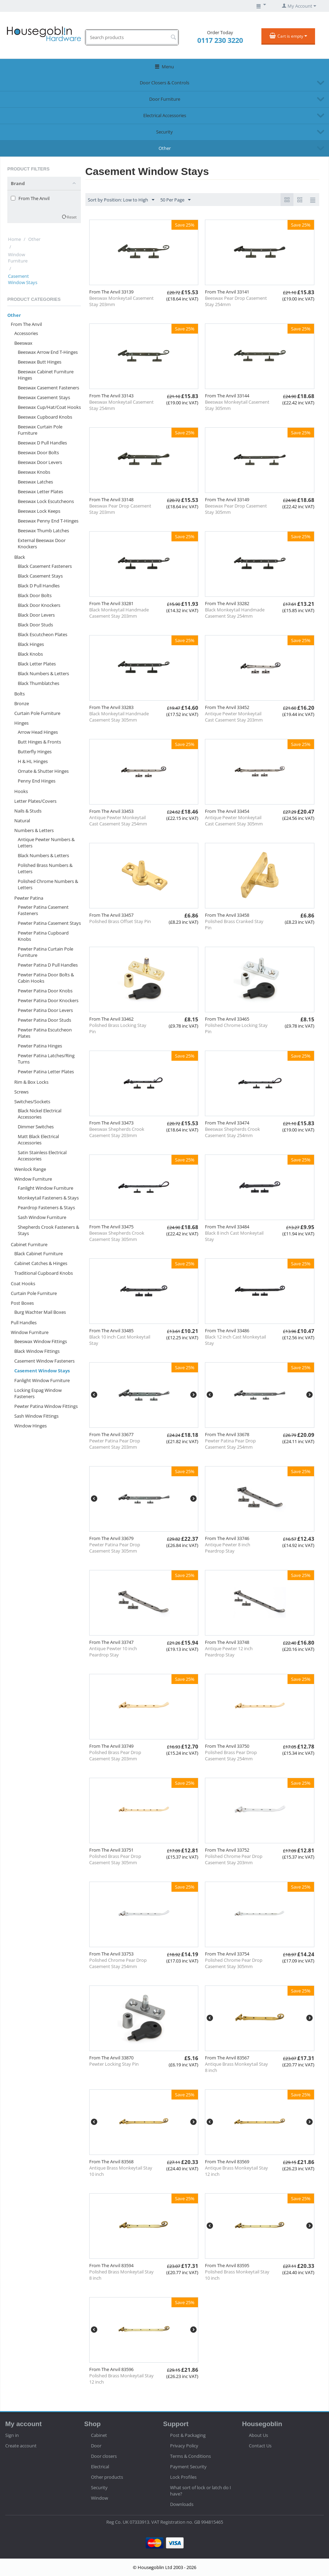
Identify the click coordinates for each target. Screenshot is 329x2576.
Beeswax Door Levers (40, 462)
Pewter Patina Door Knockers (48, 1000)
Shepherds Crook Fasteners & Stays (48, 1230)
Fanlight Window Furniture (45, 1188)
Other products (107, 2477)
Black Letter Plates (37, 664)
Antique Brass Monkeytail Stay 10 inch (120, 2171)
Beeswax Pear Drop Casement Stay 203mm (120, 509)
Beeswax (23, 343)
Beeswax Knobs (34, 472)
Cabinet (99, 2435)
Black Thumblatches (38, 683)
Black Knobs (30, 654)
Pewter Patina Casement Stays (49, 923)
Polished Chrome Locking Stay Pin (236, 1028)
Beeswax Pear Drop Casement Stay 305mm (236, 509)
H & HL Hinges (33, 761)
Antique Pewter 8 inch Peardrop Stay (227, 1547)
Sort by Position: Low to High (121, 200)
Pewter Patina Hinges (40, 1046)
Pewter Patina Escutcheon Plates (45, 1033)
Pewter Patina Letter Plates (46, 1071)
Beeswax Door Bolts (38, 452)
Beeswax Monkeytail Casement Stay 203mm (121, 301)
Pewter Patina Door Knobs (45, 991)
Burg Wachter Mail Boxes (40, 1312)
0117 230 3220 (220, 40)
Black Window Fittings (37, 1351)
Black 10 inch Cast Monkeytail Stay (119, 1340)
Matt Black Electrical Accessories (38, 1139)
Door (96, 2445)
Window (99, 2498)
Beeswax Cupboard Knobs (45, 417)
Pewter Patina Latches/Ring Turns (46, 1058)
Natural (22, 820)
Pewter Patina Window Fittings (46, 1406)
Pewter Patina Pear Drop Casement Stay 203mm (114, 1444)
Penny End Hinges (36, 781)
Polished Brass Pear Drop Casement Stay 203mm (115, 1755)
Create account (21, 2445)
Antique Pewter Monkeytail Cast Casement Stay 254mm (118, 820)
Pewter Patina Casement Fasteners (43, 910)
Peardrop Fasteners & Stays (46, 1207)
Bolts (19, 694)
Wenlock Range (30, 1169)
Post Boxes (22, 1303)
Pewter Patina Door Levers (45, 1010)
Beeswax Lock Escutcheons (46, 501)
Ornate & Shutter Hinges (43, 771)
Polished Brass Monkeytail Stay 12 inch (121, 2378)
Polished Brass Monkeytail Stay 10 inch (237, 2275)
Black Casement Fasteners (45, 566)
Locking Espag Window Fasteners (38, 1393)
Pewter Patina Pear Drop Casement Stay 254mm (230, 1444)
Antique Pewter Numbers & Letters (46, 842)
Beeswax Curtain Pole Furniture (40, 430)
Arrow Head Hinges (38, 732)
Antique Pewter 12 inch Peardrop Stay (229, 1651)
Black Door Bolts (35, 595)
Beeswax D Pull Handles (42, 443)
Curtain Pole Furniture (37, 713)
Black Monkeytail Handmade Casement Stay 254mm (235, 613)
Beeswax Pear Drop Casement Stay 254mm (236, 301)
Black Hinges (31, 644)
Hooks (21, 791)
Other (165, 148)
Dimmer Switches (36, 1126)
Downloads (181, 2504)
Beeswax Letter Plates (40, 491)
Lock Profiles (183, 2477)
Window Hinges (30, 1426)
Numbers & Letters (34, 830)
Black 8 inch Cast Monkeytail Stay (234, 1236)
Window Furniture (18, 257)
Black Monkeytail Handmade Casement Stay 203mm (119, 613)
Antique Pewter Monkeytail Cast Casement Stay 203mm (234, 716)
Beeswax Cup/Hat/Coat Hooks (49, 407)
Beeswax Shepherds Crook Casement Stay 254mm (232, 1132)
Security (164, 132)
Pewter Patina (28, 898)
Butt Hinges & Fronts (39, 742)
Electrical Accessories (164, 115)
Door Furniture (164, 99)
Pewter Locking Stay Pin (114, 2064)
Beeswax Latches (35, 482)
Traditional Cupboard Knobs (43, 1273)
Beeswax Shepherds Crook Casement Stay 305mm (116, 1236)
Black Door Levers (36, 615)
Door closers (104, 2456)
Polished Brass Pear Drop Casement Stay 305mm (115, 1859)
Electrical (100, 2466)
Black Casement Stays (40, 576)
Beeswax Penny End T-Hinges (48, 521)
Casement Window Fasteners (44, 1361)
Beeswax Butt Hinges (39, 362)
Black (19, 557)
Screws (21, 1092)
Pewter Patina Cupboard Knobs (43, 936)
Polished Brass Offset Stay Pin (120, 921)
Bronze (21, 703)
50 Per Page (175, 200)
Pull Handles (24, 1322)
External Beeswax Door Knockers (42, 543)
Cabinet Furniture (29, 1244)
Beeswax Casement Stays (44, 397)
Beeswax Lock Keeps (39, 511)
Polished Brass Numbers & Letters (45, 868)
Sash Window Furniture (42, 1217)
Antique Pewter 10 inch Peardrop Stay (113, 1651)
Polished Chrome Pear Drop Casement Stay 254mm (118, 1963)
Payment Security (188, 2466)
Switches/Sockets (32, 1101)
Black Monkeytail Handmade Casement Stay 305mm (119, 716)
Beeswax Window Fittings (40, 1341)
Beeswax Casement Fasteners (48, 387)
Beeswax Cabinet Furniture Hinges (46, 374)
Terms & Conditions (190, 2456)
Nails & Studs (27, 811)
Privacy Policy (184, 2445)
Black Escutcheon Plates (42, 634)
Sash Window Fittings (36, 1416)
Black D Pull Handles (39, 585)
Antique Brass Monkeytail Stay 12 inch (236, 2171)
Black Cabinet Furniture (38, 1253)
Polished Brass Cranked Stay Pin (234, 924)
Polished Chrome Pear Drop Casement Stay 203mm (233, 1859)
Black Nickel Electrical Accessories (39, 1113)
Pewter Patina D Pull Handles (48, 965)
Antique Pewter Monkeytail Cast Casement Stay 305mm (234, 820)
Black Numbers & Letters (43, 673)
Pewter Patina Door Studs (44, 1020)
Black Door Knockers (39, 605)
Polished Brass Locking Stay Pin (117, 1028)
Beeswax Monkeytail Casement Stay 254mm (121, 405)
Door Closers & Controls (164, 82)
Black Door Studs (35, 625)
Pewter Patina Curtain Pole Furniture (45, 952)
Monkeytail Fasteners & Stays (48, 1198)
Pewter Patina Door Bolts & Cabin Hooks (46, 977)
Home (14, 239)
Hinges (21, 723)
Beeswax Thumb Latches (43, 530)
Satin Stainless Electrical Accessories (42, 1155)
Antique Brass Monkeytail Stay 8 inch (236, 2067)
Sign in (12, 2435)
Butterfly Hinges (35, 751)
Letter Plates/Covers (35, 801)
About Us (258, 2435)
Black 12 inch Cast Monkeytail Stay (235, 1340)
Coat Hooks (23, 1283)
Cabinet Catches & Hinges (40, 1263)
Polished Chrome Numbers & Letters (48, 884)
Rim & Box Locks (31, 1082)
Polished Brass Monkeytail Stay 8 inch (121, 2275)
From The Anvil (26, 324)
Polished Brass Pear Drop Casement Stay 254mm (231, 1755)
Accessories (26, 333)
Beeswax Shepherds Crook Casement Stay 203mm (116, 1132)
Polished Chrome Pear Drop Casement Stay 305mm (233, 1963)
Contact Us (260, 2445)
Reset (72, 217)
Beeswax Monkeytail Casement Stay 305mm (237, 405)
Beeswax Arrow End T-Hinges (48, 352)
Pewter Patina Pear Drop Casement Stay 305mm (114, 1547)
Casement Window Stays (42, 1370)
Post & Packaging (188, 2435)
